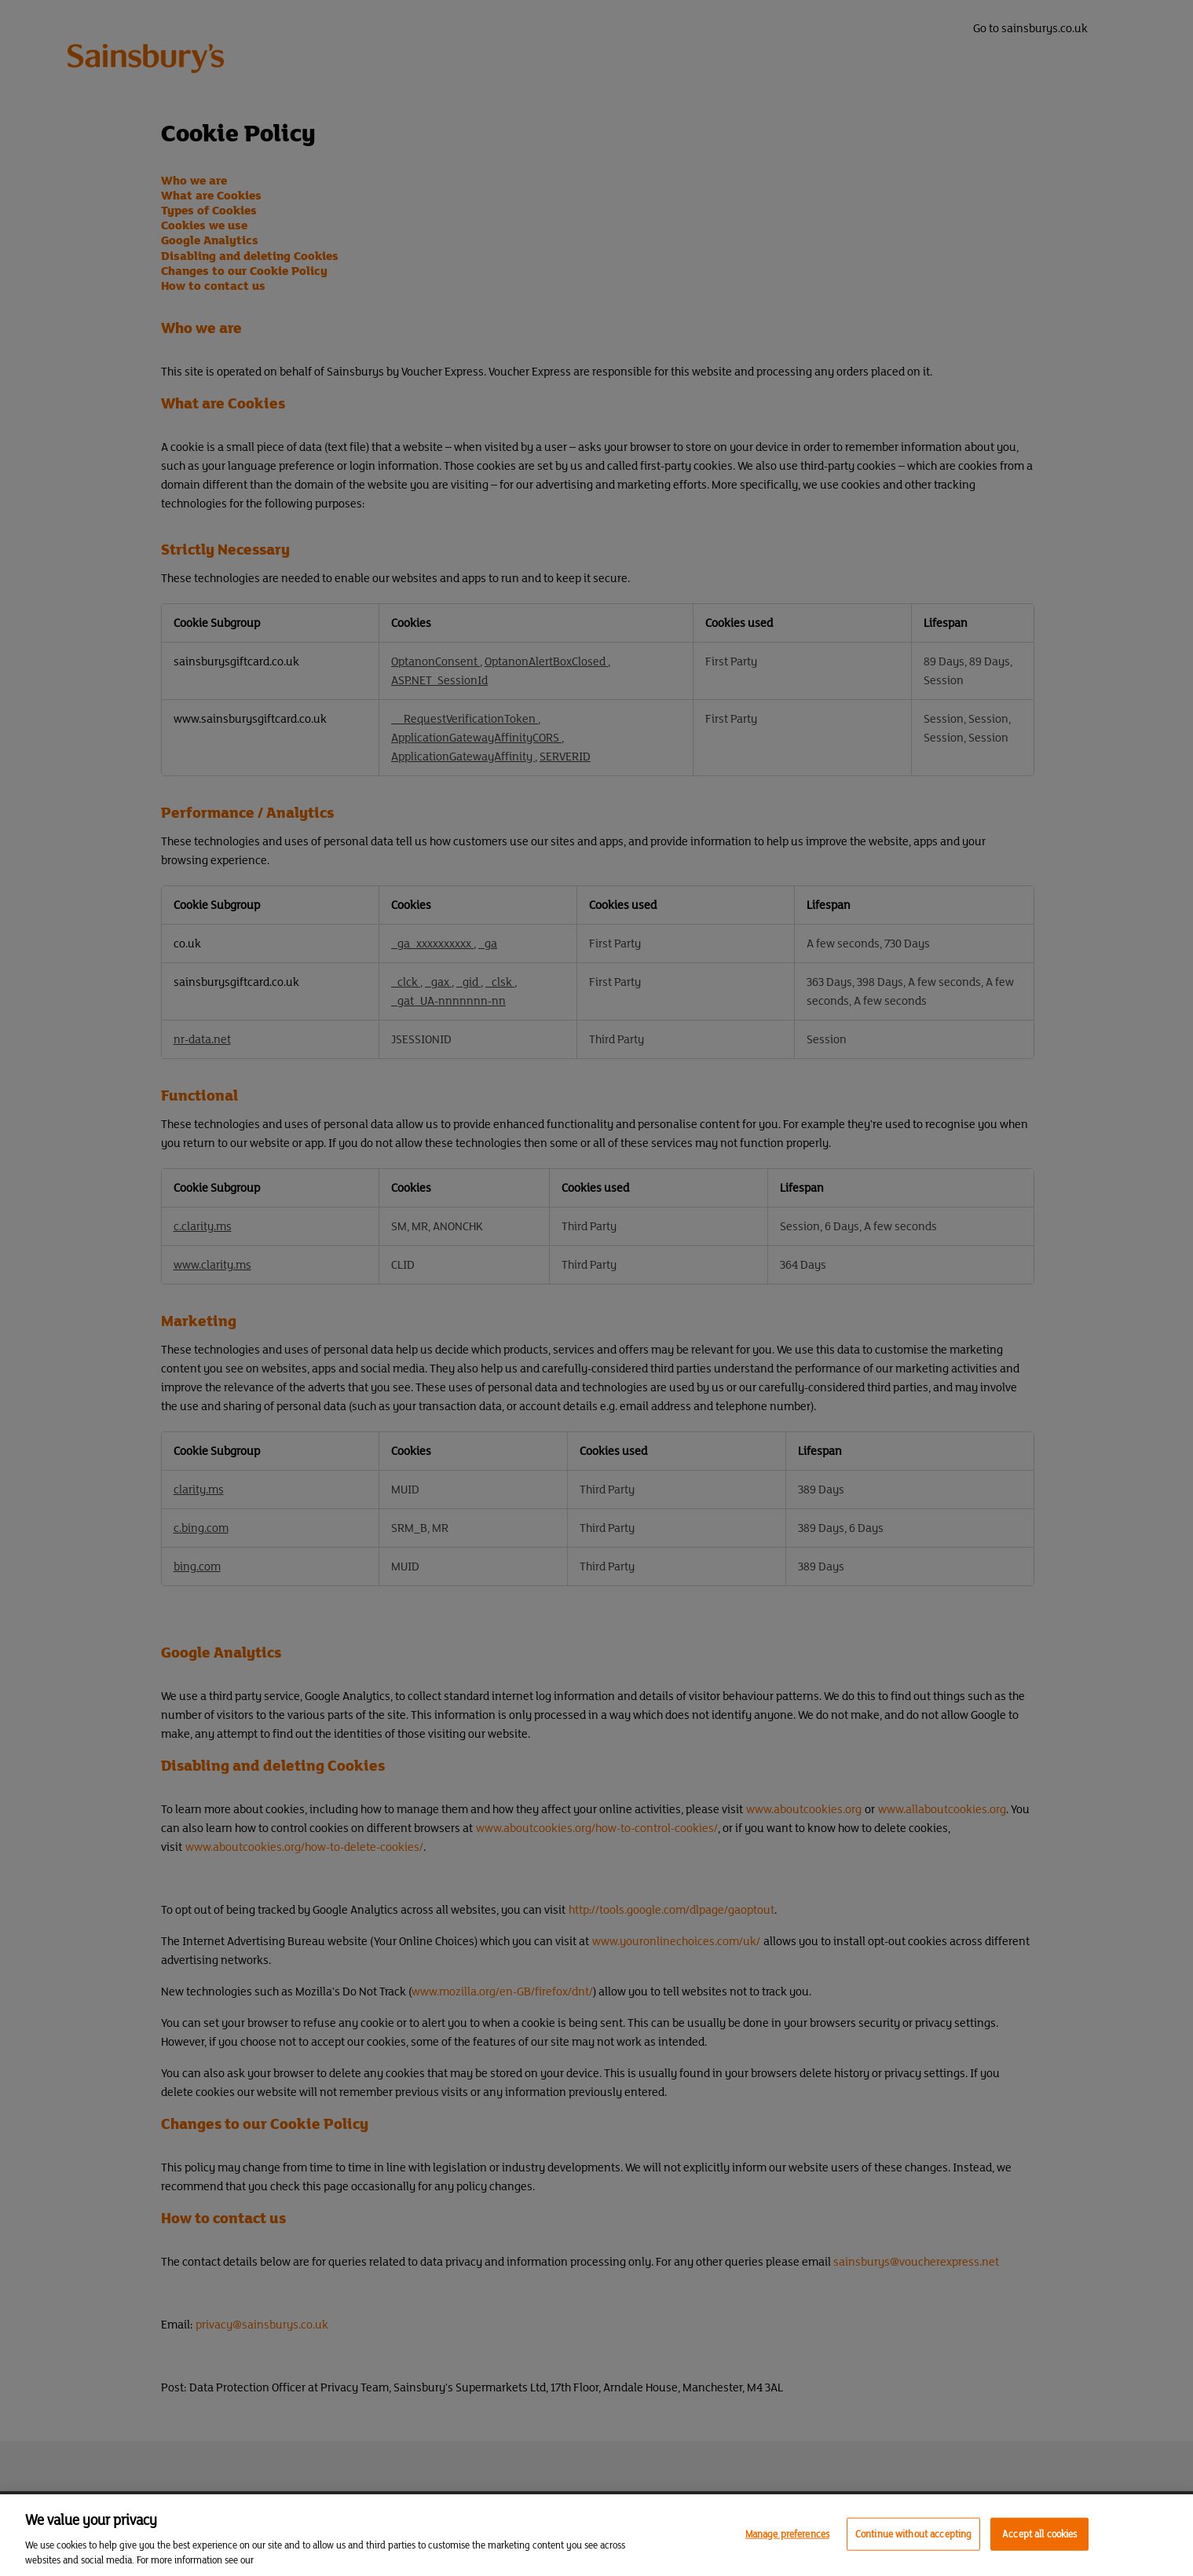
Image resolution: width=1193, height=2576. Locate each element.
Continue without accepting (913, 2534)
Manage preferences (787, 2534)
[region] (596, 2535)
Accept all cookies (1039, 2534)
